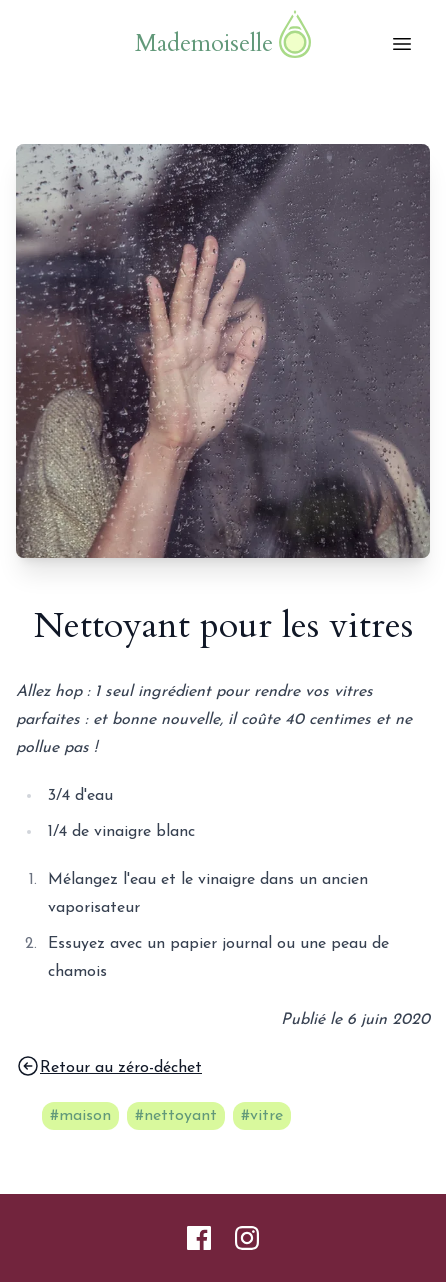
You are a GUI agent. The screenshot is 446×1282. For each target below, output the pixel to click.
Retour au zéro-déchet (109, 1066)
